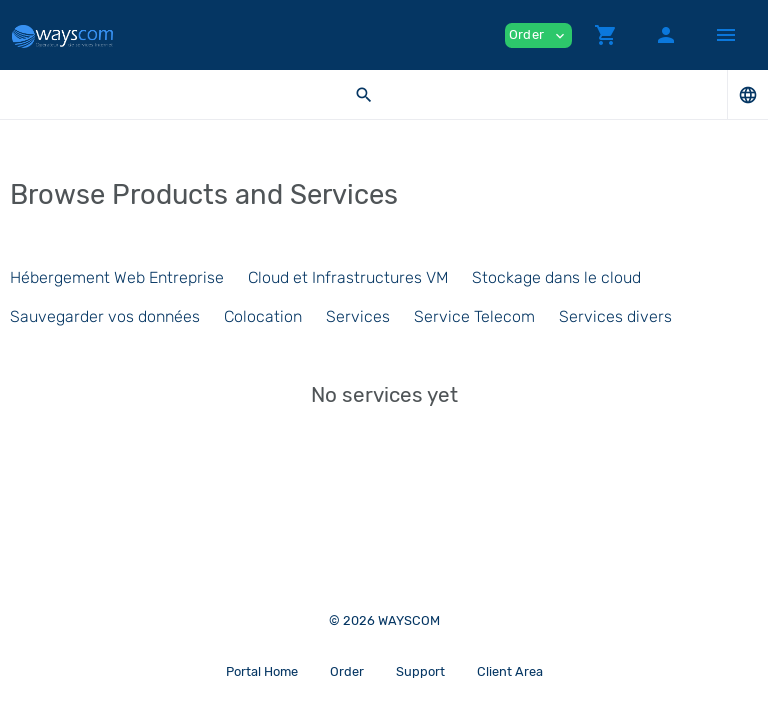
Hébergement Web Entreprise (117, 277)
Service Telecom (474, 316)
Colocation (263, 316)
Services (358, 316)
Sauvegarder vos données (105, 316)
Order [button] (538, 35)
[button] (606, 35)
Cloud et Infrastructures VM (348, 277)
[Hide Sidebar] (726, 35)
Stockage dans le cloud (556, 277)
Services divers (615, 316)
